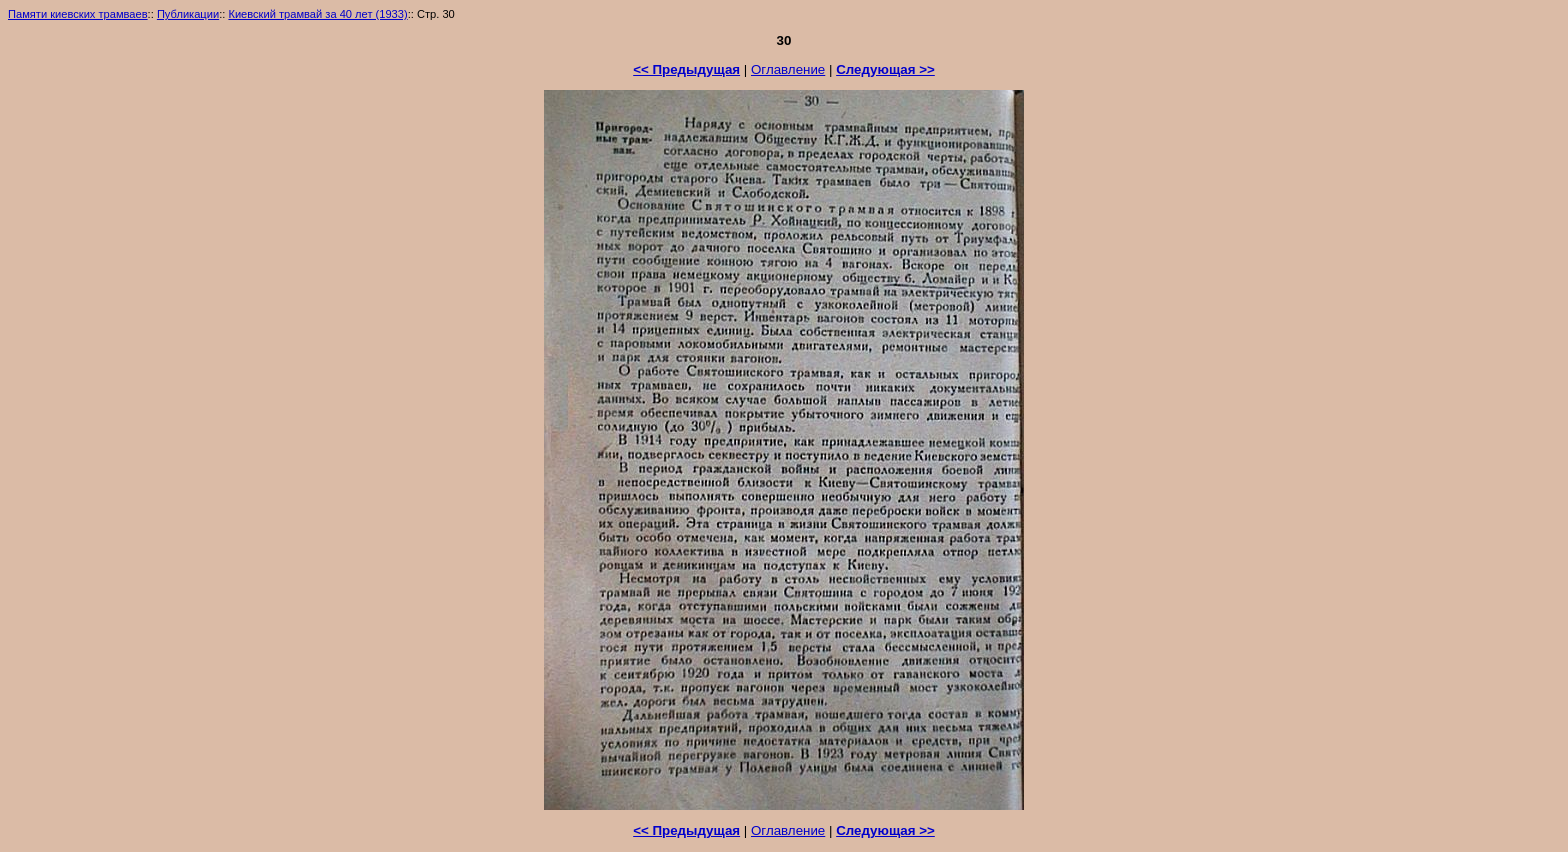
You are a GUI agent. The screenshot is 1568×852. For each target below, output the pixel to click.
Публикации (188, 14)
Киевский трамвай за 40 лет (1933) (317, 14)
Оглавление (788, 69)
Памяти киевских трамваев (78, 14)
